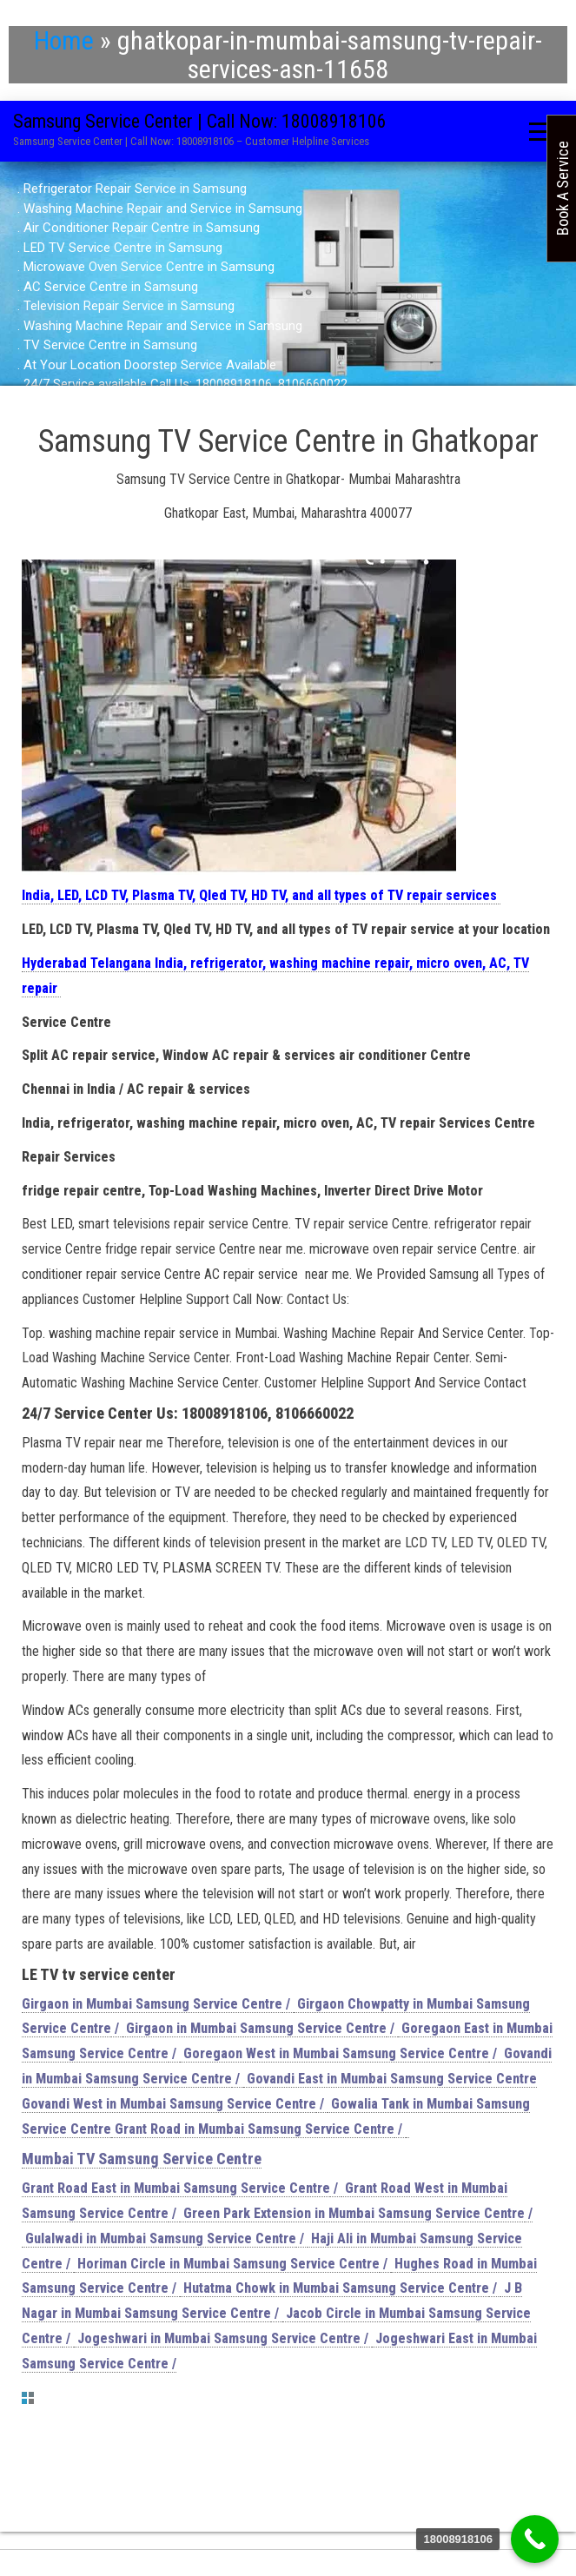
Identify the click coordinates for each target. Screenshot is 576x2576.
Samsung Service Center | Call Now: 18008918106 (200, 121)
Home (64, 40)
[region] (288, 287)
